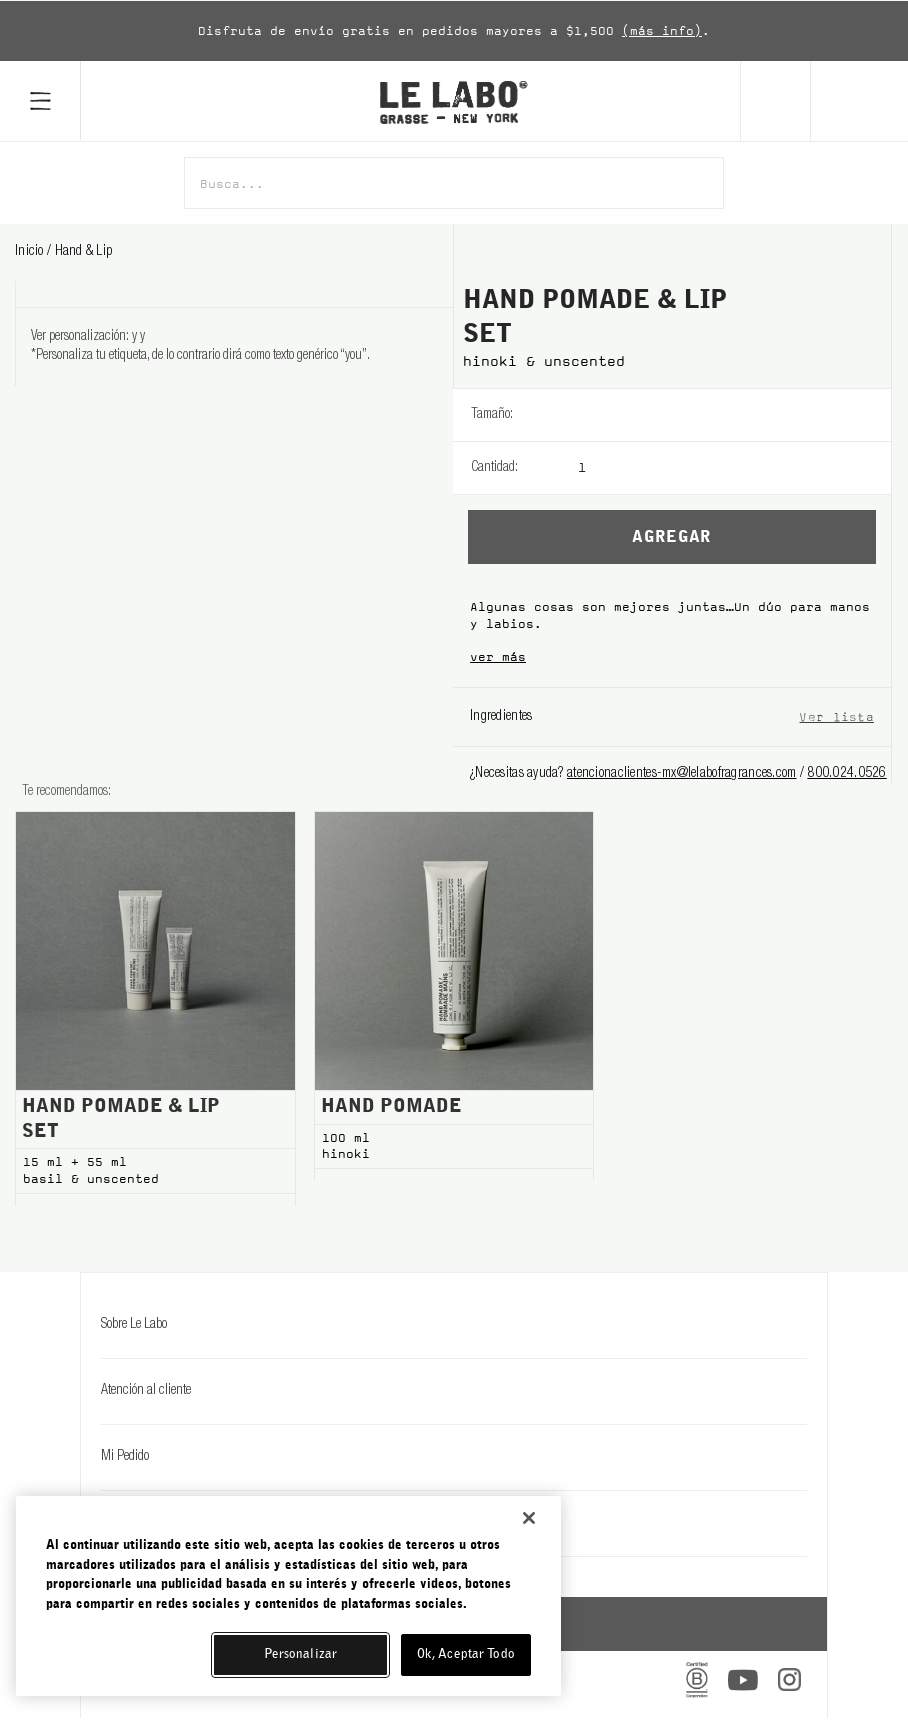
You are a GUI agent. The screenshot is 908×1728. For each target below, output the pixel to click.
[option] (454, 31)
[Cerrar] (529, 1518)
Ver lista (836, 716)
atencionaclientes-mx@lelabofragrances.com (681, 774)
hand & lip (84, 252)
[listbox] (734, 415)
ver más (498, 657)
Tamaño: (492, 415)
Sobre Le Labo (454, 1325)
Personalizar (301, 1654)
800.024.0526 (846, 774)
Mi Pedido (454, 1457)
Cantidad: (494, 468)
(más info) (662, 31)
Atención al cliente (454, 1391)
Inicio (31, 252)
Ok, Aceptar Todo (466, 1654)
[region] (288, 1596)
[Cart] (859, 101)
